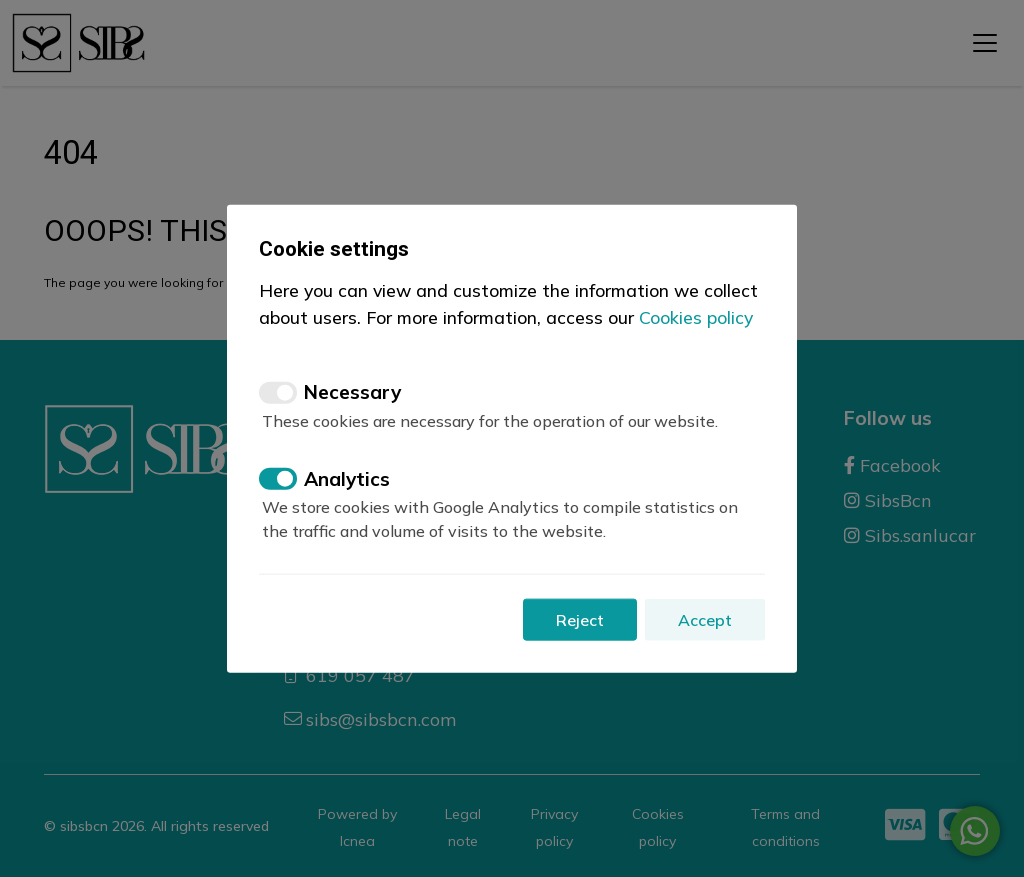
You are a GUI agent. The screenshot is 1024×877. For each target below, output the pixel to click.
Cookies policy (696, 316)
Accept (705, 620)
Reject (580, 620)
